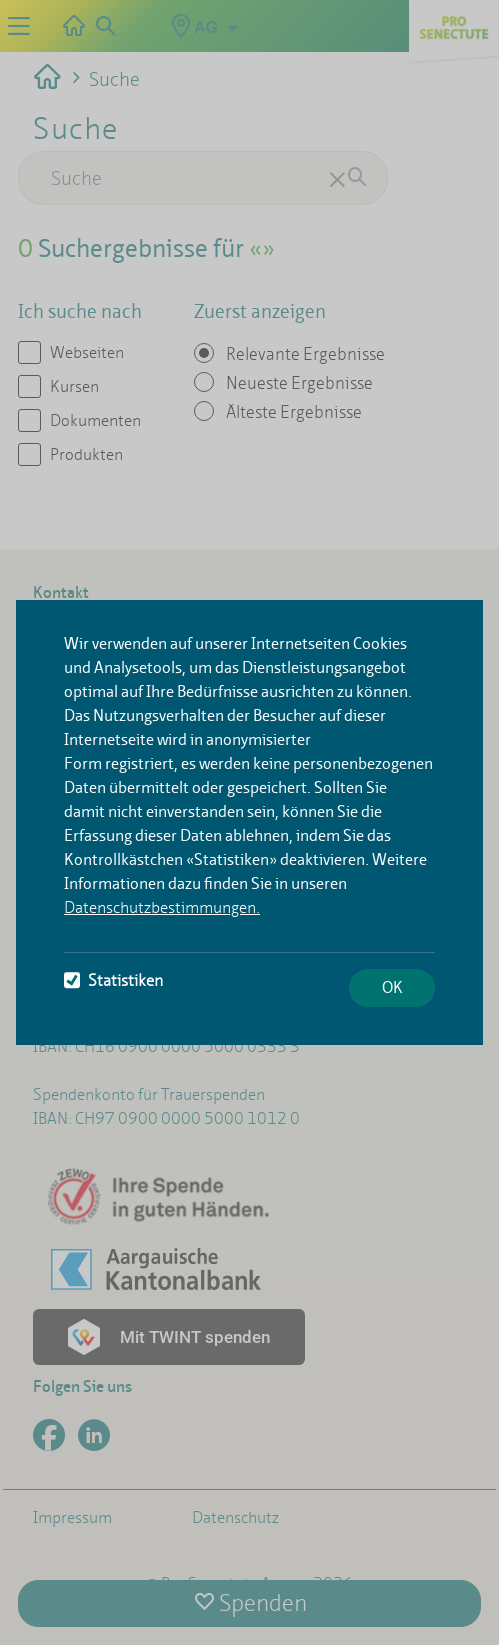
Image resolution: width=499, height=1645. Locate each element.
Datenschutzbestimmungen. (162, 907)
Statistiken (113, 980)
